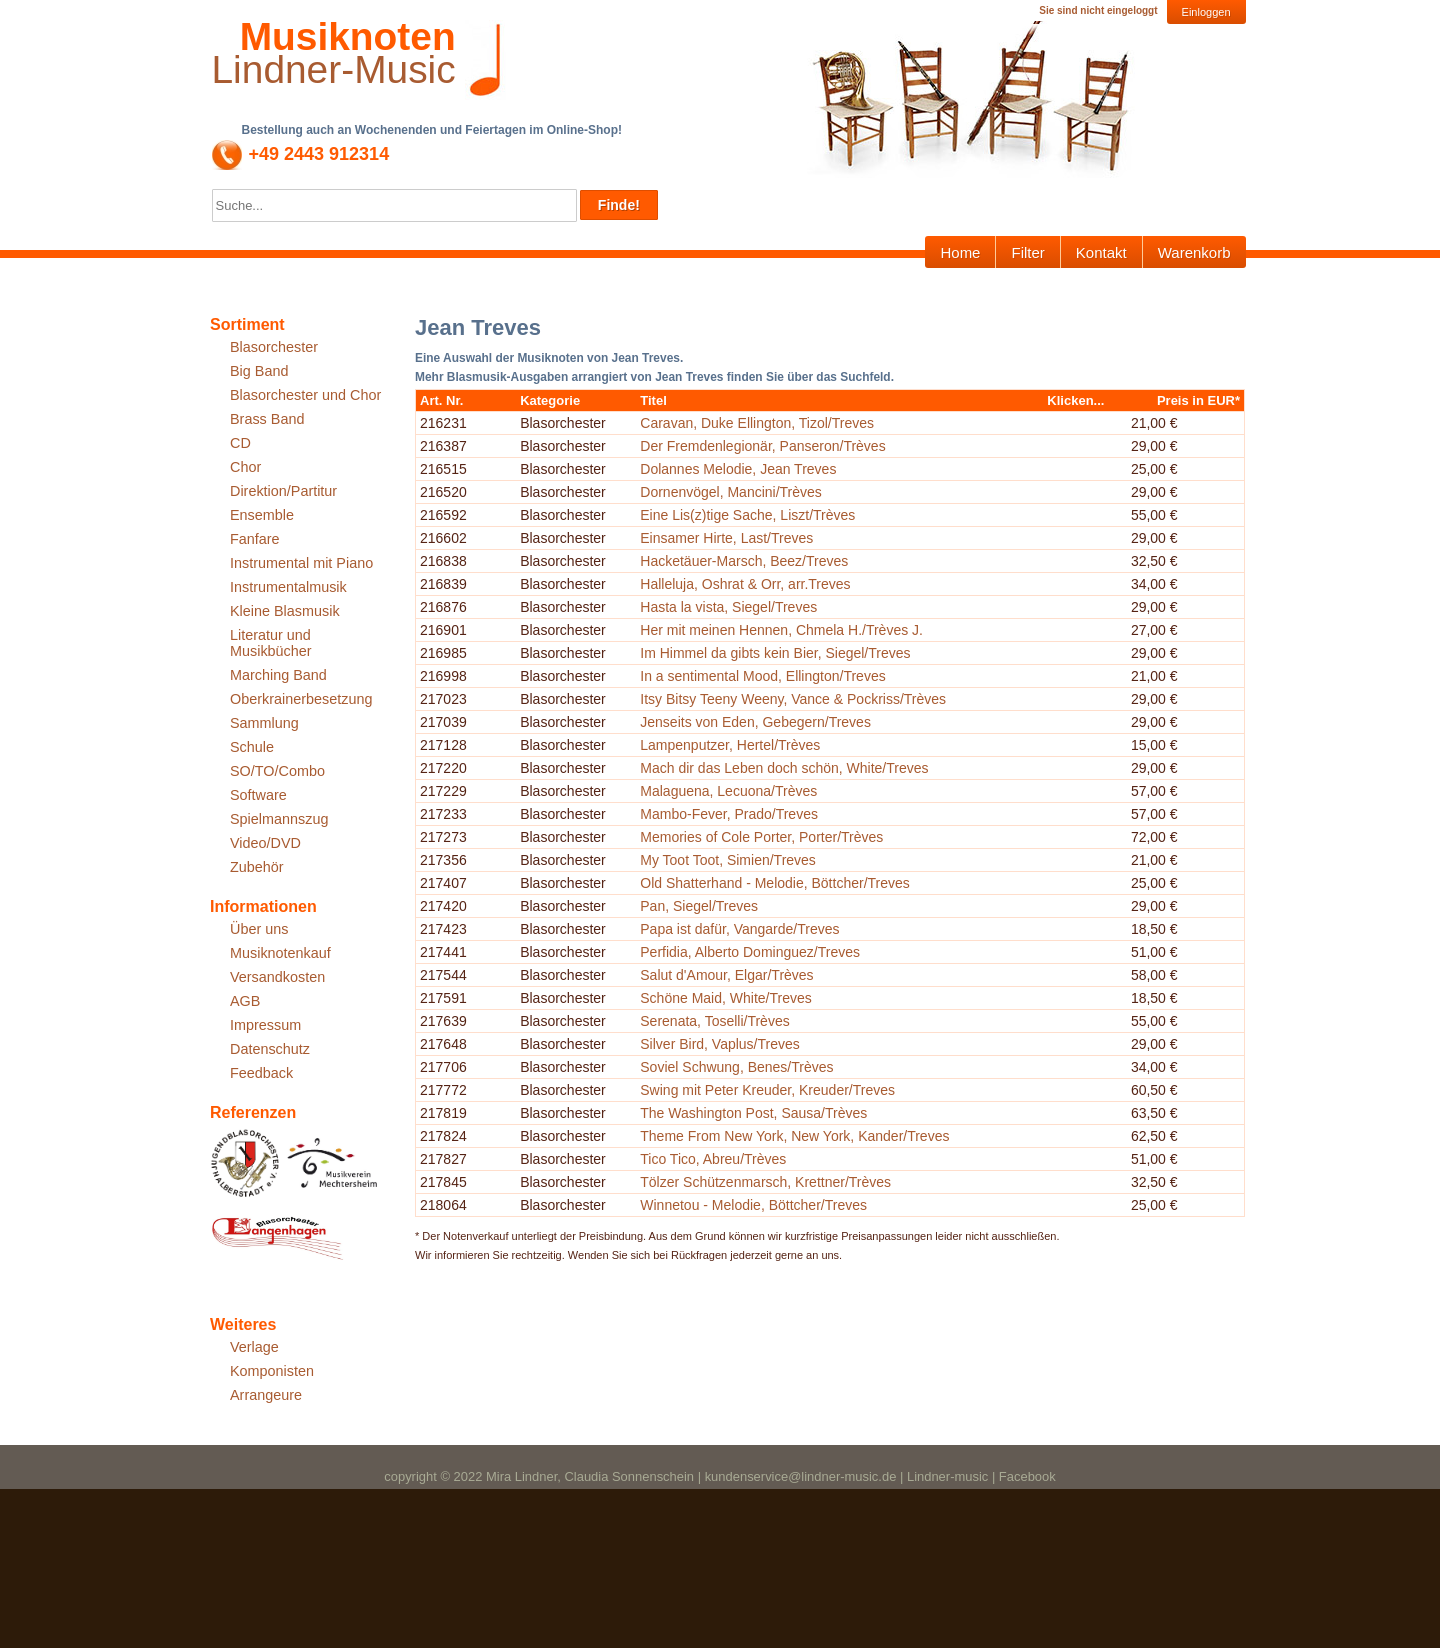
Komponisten (272, 1371)
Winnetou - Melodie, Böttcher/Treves (815, 1493)
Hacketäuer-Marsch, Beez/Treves (806, 660)
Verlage (254, 1347)
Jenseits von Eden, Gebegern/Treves (817, 862)
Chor (245, 467)
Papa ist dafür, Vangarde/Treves (801, 1113)
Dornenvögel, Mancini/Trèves (793, 542)
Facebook (1027, 1635)
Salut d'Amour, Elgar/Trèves (788, 1184)
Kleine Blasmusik (285, 611)
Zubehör (257, 867)
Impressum (265, 1025)
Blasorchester (274, 347)
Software (258, 795)
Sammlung (264, 723)
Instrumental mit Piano (301, 563)
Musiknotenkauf (280, 953)
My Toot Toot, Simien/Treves (790, 1041)
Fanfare (255, 539)
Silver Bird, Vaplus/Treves (782, 1256)
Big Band (259, 371)
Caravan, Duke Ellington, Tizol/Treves (819, 435)
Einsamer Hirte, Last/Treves (788, 624)
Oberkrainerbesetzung (301, 699)
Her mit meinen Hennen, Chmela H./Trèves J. (843, 732)
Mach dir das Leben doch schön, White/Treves (846, 933)
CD (240, 443)
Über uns (259, 929)
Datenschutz (270, 1049)
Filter (1027, 252)
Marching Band (278, 675)
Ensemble (262, 515)
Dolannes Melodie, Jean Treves (800, 506)
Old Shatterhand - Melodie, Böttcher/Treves (837, 1065)
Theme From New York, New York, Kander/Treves (856, 1398)
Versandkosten (277, 977)
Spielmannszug (279, 819)
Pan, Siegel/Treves (761, 1089)
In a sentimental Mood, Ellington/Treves (824, 780)
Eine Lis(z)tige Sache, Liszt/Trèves (809, 577)
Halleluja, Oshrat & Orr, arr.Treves (807, 684)
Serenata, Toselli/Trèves (776, 1232)
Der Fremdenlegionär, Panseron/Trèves (824, 471)
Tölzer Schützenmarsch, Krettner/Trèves (827, 1469)
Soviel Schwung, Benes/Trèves (798, 1291)
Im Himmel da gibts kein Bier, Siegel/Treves (837, 756)
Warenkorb (1194, 252)
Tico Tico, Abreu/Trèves (775, 1433)
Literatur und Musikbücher (271, 643)
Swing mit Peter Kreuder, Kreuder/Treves (829, 1338)
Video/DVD (265, 843)
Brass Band (267, 419)
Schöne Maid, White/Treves (787, 1208)
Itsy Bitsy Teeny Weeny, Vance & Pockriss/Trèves (855, 815)
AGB (245, 1001)
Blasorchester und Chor (305, 395)
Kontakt (1101, 252)
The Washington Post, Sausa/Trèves (815, 1374)
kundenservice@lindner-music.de (801, 1635)
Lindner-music (947, 1635)
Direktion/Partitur (283, 491)
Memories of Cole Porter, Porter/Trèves (823, 1017)
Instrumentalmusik (288, 587)
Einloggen (1206, 12)
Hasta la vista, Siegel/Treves (790, 708)
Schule (252, 747)
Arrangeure (266, 1395)
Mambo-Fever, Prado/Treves (791, 993)
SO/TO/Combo (277, 771)
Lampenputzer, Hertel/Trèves (792, 898)
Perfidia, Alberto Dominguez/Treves (812, 1148)
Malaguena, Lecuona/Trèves (790, 969)
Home (960, 252)
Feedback (261, 1073)
